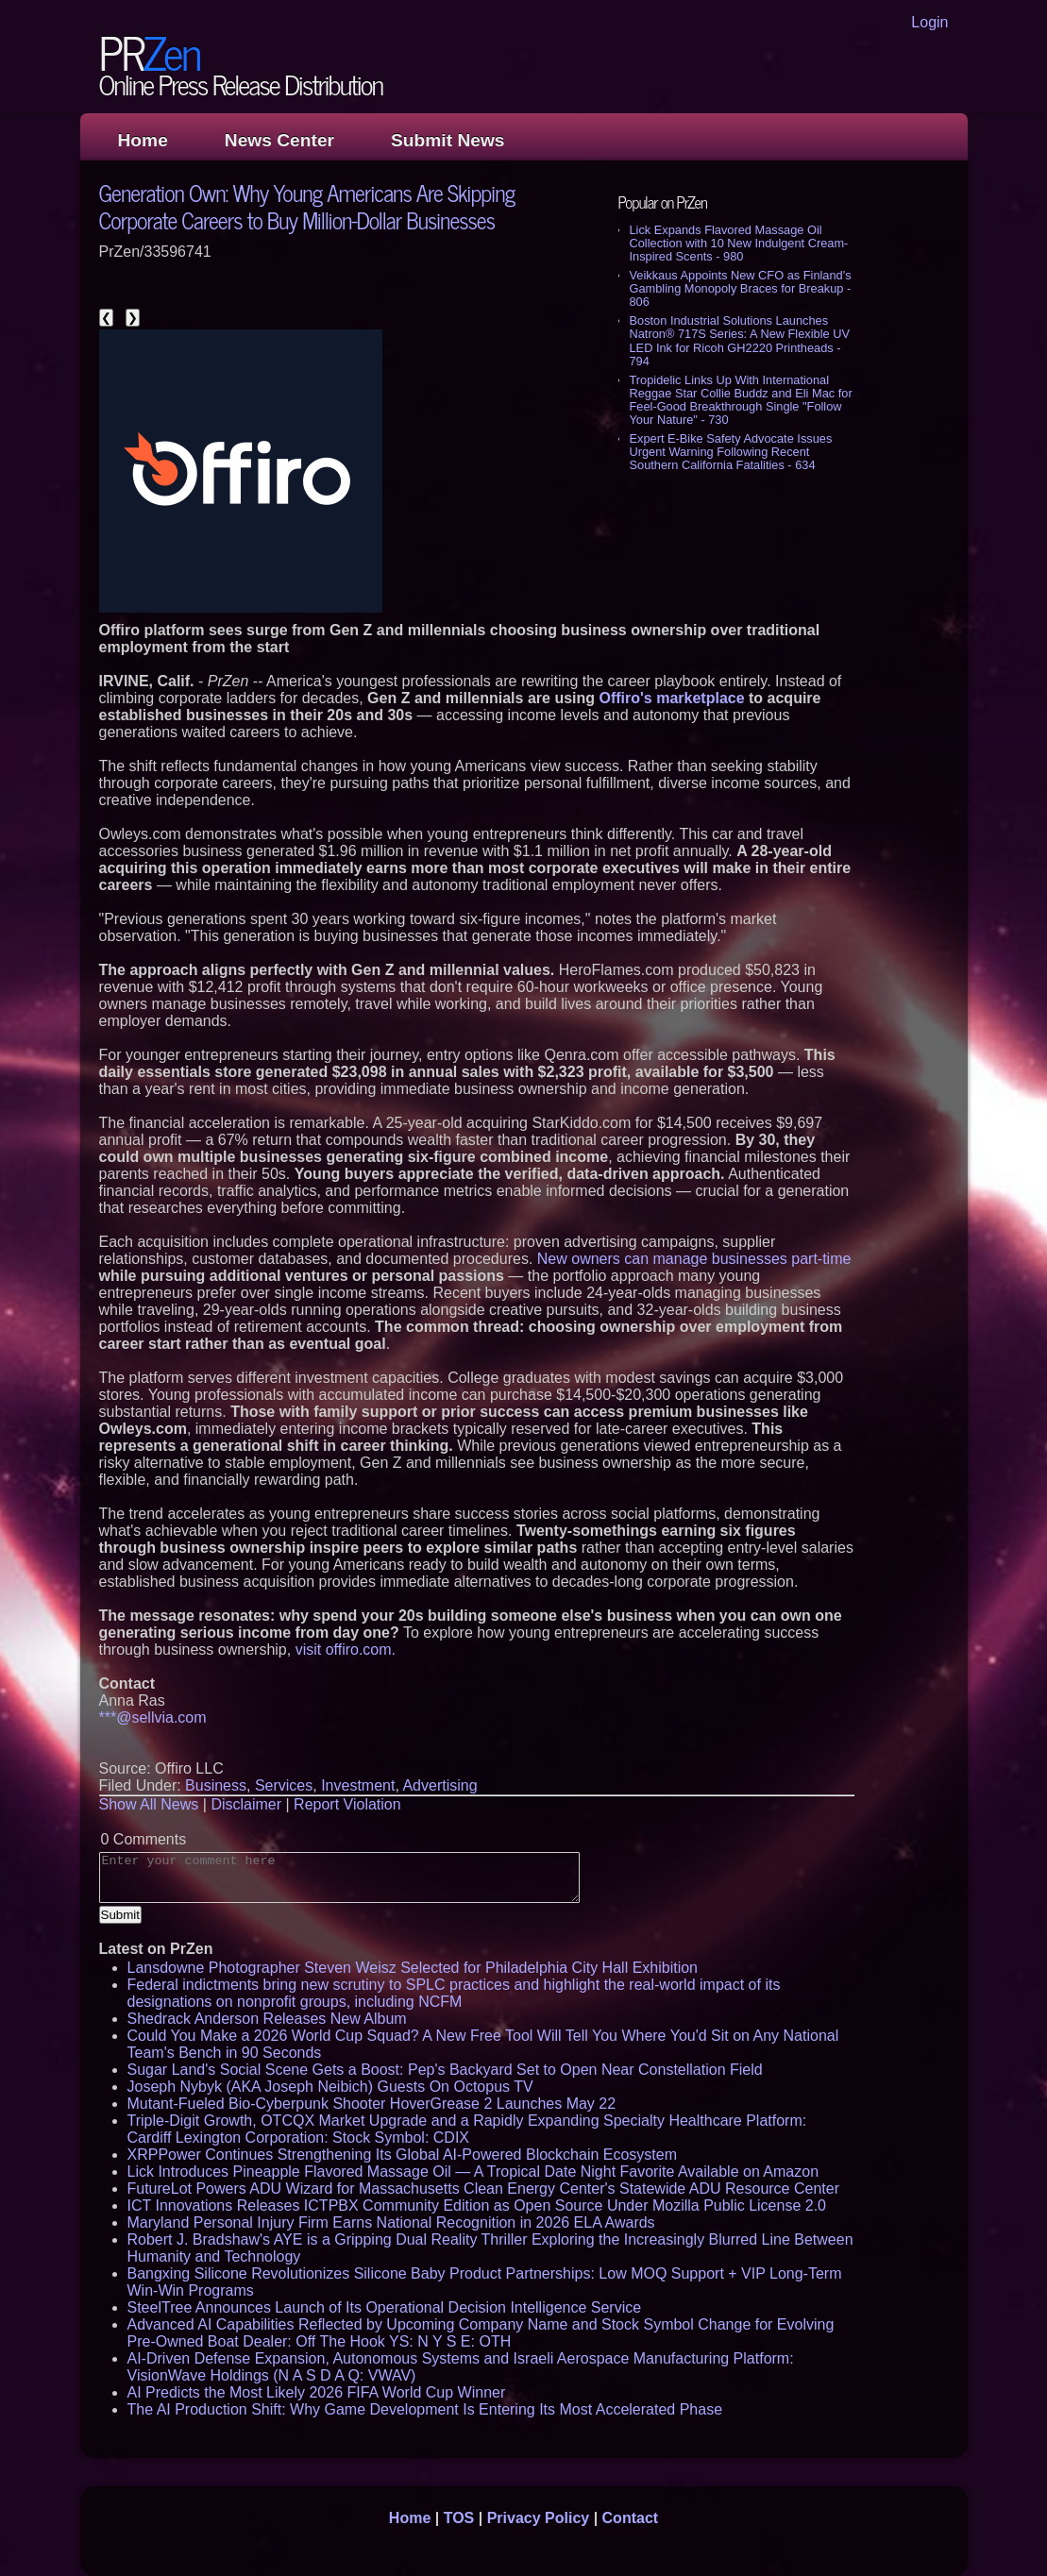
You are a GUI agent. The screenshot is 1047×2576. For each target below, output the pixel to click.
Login (929, 22)
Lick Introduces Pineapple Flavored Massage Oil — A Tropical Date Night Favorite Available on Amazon (473, 2172)
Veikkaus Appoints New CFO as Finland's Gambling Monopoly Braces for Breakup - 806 (741, 288)
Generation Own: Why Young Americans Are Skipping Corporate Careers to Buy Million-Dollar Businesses (307, 206)
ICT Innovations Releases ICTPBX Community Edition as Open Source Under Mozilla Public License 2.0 (477, 2205)
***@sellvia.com (153, 1717)
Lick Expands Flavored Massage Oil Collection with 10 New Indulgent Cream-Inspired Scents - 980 (739, 243)
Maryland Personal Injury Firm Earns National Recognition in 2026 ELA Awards (391, 2222)
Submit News (447, 140)
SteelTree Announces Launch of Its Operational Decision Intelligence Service (384, 2307)
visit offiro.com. (346, 1650)
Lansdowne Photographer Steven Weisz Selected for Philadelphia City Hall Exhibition (413, 1968)
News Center (279, 140)
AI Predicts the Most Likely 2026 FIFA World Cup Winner (316, 2392)
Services (283, 1785)
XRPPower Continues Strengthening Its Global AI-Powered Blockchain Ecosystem (402, 2155)
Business (215, 1785)
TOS (459, 2518)
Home (143, 140)
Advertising (439, 1785)
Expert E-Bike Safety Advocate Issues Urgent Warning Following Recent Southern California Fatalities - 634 (731, 451)
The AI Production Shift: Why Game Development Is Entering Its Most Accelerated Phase (425, 2409)
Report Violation (347, 1804)
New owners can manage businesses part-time (694, 1259)
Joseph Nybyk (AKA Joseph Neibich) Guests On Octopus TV (330, 2087)
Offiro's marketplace (671, 698)
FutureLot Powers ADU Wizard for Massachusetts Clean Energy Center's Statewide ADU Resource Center (483, 2188)
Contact (630, 2518)
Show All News (149, 1804)
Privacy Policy (538, 2518)
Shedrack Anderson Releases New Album (267, 2019)
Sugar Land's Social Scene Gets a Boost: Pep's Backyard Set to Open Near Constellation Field (445, 2070)
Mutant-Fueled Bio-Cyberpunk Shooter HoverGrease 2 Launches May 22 (371, 2104)
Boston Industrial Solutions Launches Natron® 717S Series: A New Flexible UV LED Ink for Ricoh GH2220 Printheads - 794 (740, 340)
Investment (358, 1785)
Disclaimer (246, 1804)
